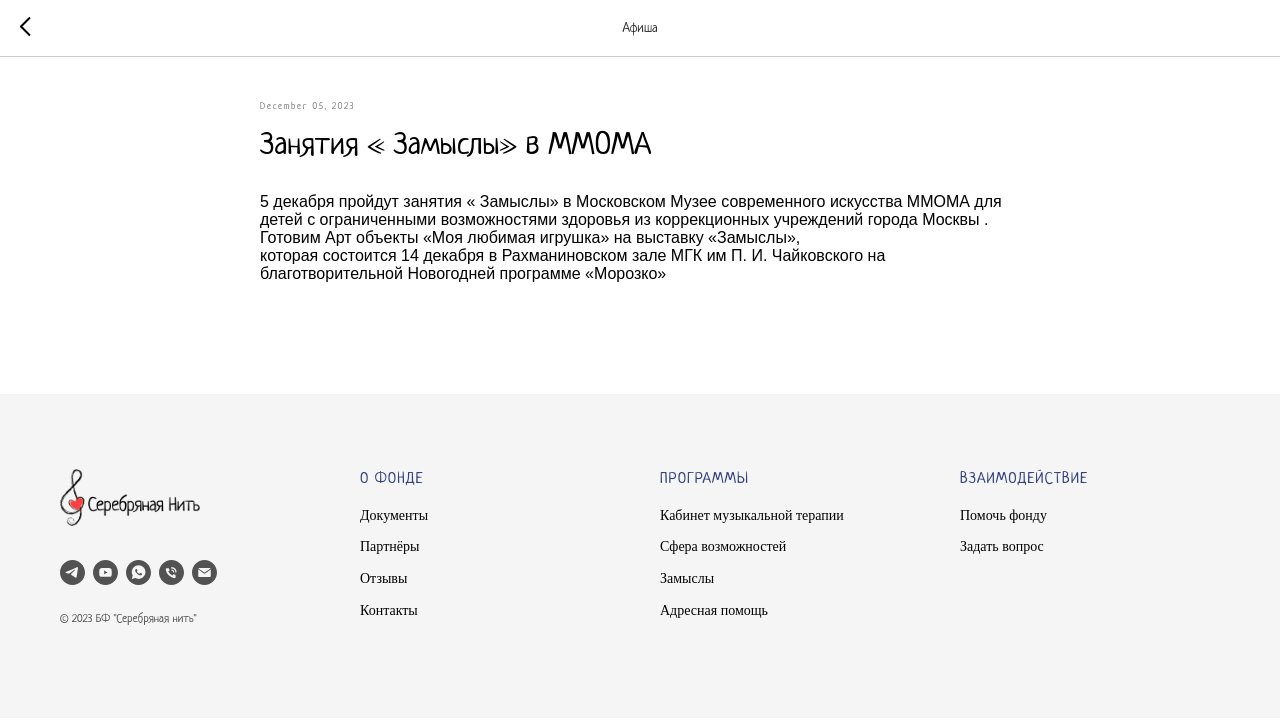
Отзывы (383, 578)
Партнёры (389, 546)
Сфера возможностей (723, 546)
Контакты (389, 610)
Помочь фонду (1003, 515)
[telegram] (72, 572)
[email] (204, 572)
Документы (394, 515)
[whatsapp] (138, 572)
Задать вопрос (1002, 546)
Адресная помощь (714, 610)
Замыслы (687, 578)
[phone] (171, 572)
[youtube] (105, 572)
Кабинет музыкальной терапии (752, 515)
